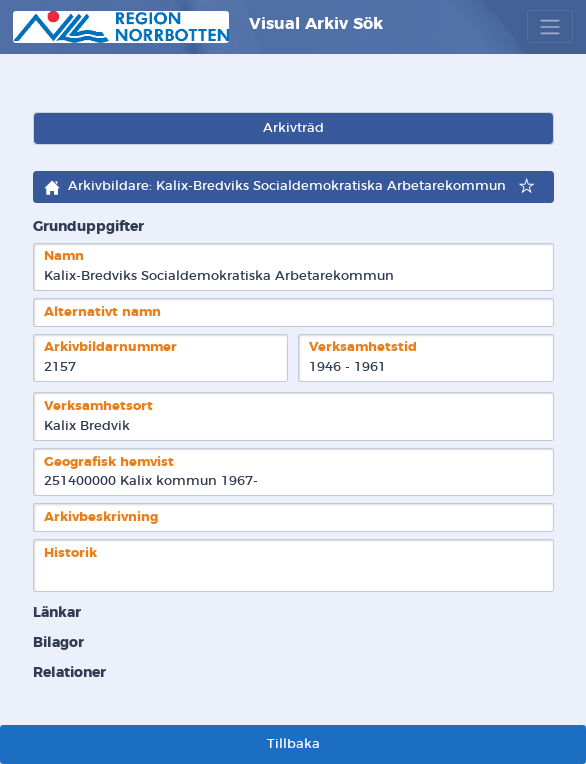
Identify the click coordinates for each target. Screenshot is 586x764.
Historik (70, 553)
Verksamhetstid (363, 347)
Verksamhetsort (98, 406)
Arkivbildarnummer (110, 347)
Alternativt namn (102, 312)
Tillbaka (293, 744)
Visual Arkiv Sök (198, 27)
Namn (64, 256)
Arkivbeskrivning (101, 517)
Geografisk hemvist (109, 462)
